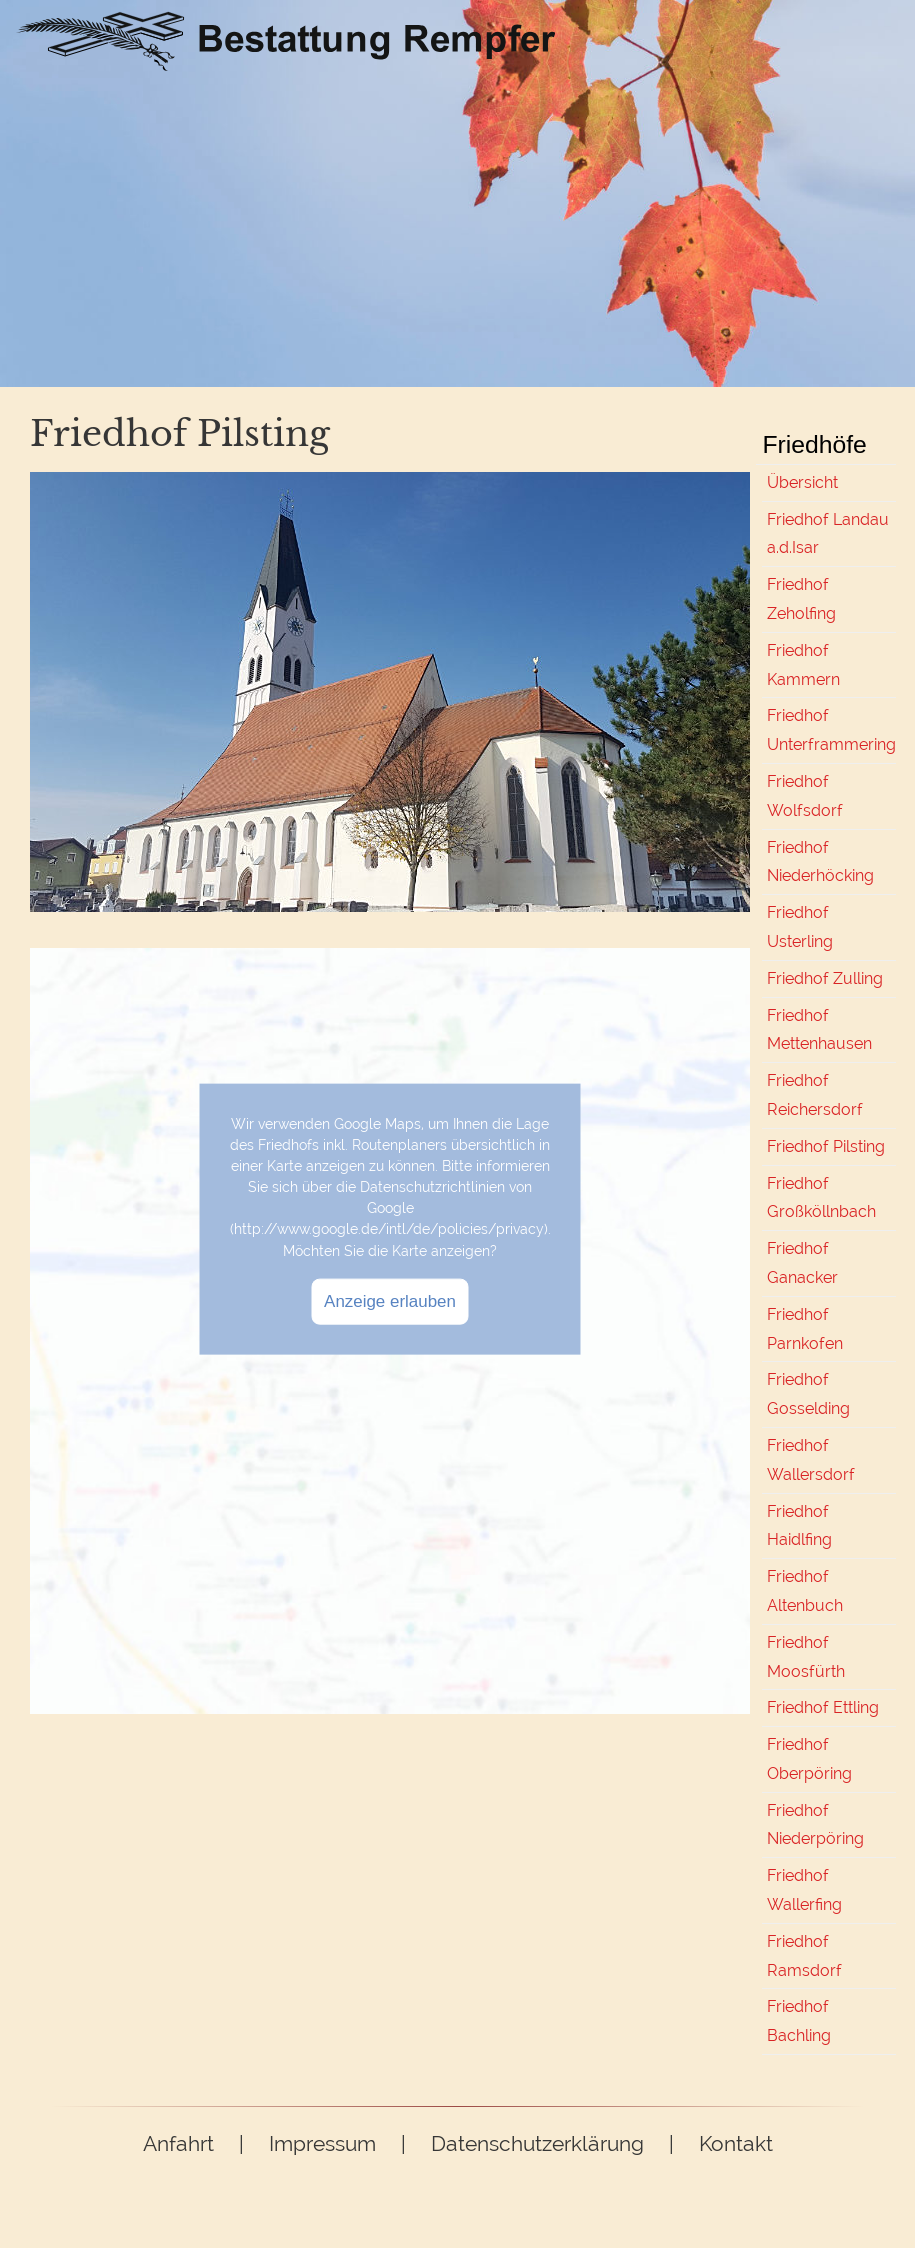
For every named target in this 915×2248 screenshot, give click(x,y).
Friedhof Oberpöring (809, 1759)
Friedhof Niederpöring (815, 1825)
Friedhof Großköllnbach (821, 1198)
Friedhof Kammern (803, 665)
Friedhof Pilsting (826, 1146)
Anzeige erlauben (390, 1300)
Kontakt (736, 2143)
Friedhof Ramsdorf (804, 1956)
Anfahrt (178, 2143)
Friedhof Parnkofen (805, 1329)
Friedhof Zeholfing (801, 599)
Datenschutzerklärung (537, 2143)
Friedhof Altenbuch (805, 1591)
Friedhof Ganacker (802, 1263)
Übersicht (802, 482)
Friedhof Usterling (800, 927)
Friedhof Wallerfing (804, 1890)
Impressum (322, 2143)
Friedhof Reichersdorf (815, 1095)
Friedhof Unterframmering (831, 730)
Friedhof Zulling (825, 978)
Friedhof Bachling (799, 2021)
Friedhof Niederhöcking (820, 862)
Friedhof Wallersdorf (811, 1460)
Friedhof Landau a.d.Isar (828, 534)
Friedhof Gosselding (808, 1394)
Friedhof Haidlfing (799, 1526)
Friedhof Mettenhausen (819, 1030)
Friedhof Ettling (823, 1707)
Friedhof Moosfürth (806, 1657)
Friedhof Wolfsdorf (805, 796)
